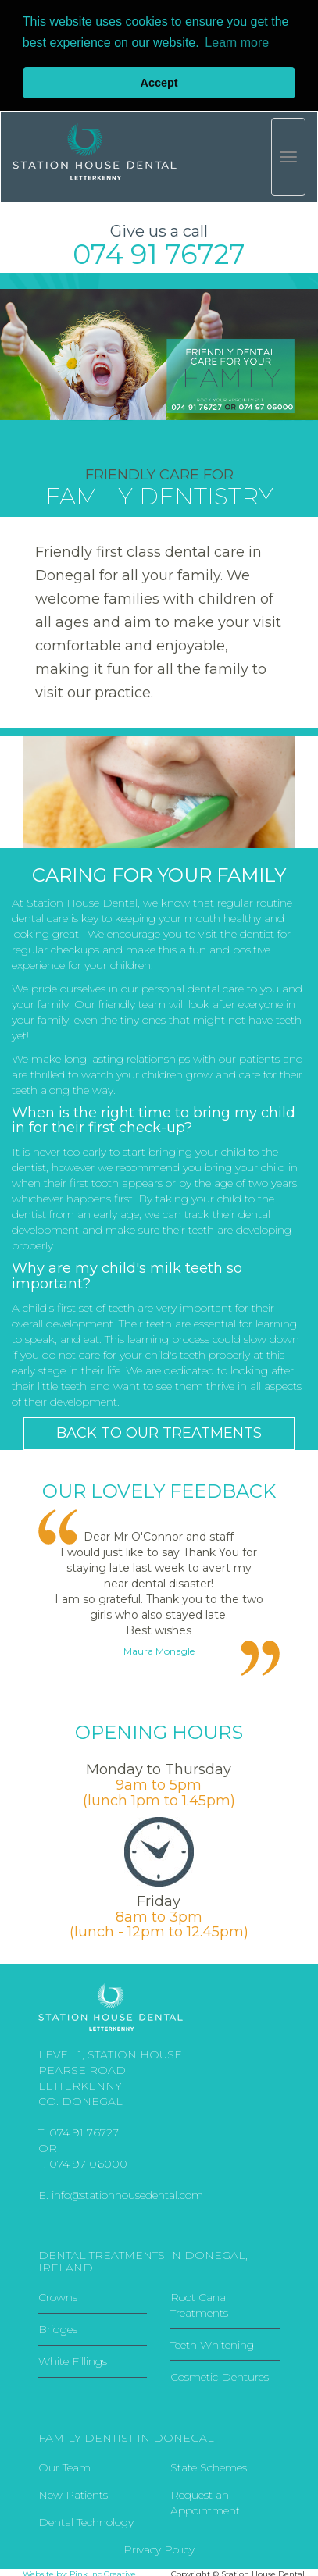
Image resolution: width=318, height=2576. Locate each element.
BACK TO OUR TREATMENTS (159, 1431)
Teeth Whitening (212, 2343)
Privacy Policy (159, 2548)
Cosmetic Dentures (219, 2375)
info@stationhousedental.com (127, 2193)
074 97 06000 (88, 2162)
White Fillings (72, 2360)
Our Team (64, 2466)
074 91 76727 (84, 2131)
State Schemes (208, 2466)
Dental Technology (86, 2521)
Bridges (57, 2328)
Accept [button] (159, 83)
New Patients (73, 2493)
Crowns (57, 2296)
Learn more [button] (237, 42)
